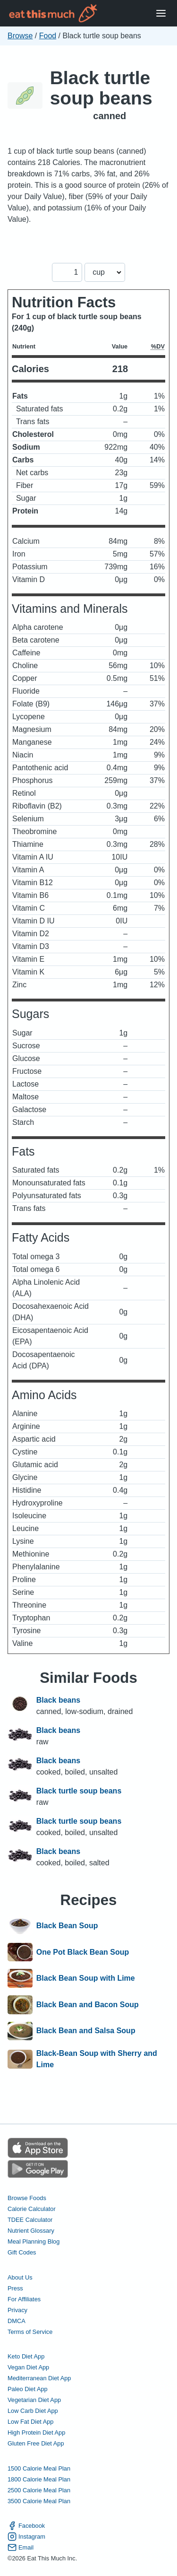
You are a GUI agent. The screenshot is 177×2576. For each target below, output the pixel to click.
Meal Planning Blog (33, 2241)
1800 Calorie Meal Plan (39, 2479)
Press (15, 2288)
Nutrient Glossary (31, 2230)
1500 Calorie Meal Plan (39, 2468)
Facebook (26, 2525)
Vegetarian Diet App (34, 2399)
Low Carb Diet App (33, 2410)
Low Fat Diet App (30, 2421)
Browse (20, 36)
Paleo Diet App (28, 2389)
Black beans (58, 1700)
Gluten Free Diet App (36, 2443)
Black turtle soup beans (101, 88)
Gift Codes (22, 2252)
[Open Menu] (160, 13)
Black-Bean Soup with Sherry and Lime (96, 2059)
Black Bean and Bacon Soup (87, 2004)
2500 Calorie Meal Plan (39, 2490)
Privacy (17, 2310)
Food (47, 36)
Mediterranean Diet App (39, 2378)
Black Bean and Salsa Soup (85, 2031)
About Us (20, 2277)
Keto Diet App (26, 2356)
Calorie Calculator (32, 2208)
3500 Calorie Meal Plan (39, 2501)
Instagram (26, 2536)
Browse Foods (27, 2198)
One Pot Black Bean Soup (82, 1952)
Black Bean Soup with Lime (85, 1978)
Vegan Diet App (28, 2367)
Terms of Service (30, 2331)
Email (21, 2547)
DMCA (16, 2320)
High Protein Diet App (36, 2432)
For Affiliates (24, 2299)
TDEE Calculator (30, 2219)
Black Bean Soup (67, 1925)
